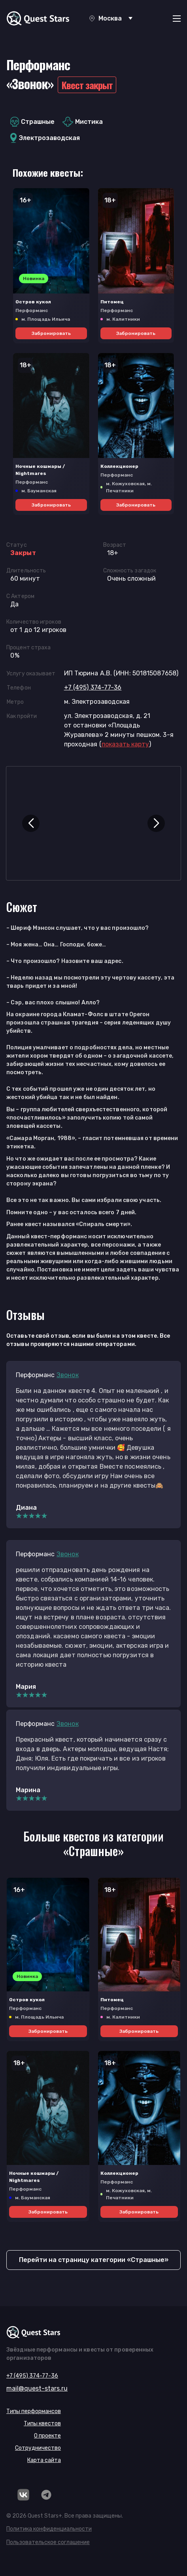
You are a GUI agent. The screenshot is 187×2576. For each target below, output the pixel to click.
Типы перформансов (33, 2411)
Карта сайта (44, 2460)
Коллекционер (119, 466)
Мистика (82, 122)
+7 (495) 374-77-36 (93, 687)
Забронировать (51, 333)
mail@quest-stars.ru (37, 2388)
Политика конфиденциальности (49, 2529)
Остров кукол (33, 302)
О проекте (47, 2435)
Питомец (112, 302)
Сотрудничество (38, 2448)
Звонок (68, 1375)
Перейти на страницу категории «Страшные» (93, 2260)
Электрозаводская (45, 138)
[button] (31, 823)
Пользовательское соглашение (48, 2542)
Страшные (32, 122)
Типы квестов (42, 2423)
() (125, 744)
